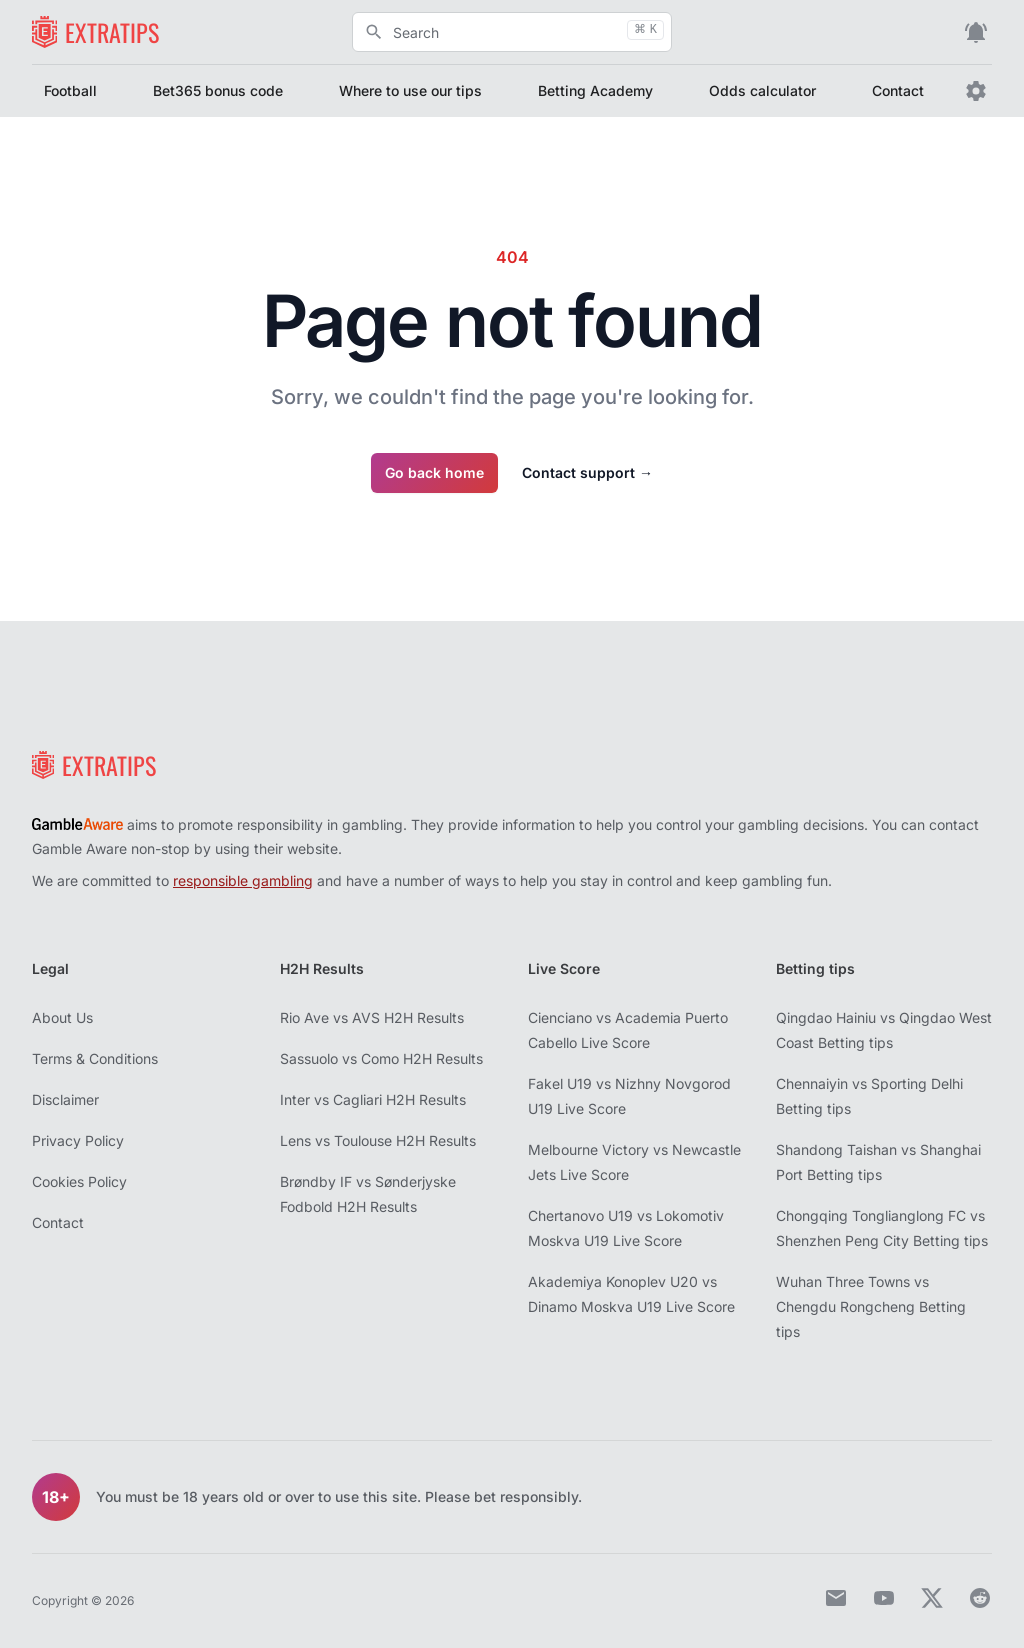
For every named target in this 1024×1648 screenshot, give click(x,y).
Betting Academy (595, 90)
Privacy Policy (78, 1140)
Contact (898, 90)
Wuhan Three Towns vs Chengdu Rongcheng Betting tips (871, 1306)
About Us (62, 1017)
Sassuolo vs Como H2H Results (381, 1058)
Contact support (587, 472)
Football (70, 90)
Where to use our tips (410, 90)
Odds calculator (762, 90)
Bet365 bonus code (218, 90)
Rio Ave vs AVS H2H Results (372, 1017)
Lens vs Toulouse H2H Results (378, 1140)
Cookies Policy (79, 1181)
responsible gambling (243, 880)
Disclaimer (65, 1099)
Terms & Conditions (95, 1058)
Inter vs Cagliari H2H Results (373, 1099)
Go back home (434, 472)
